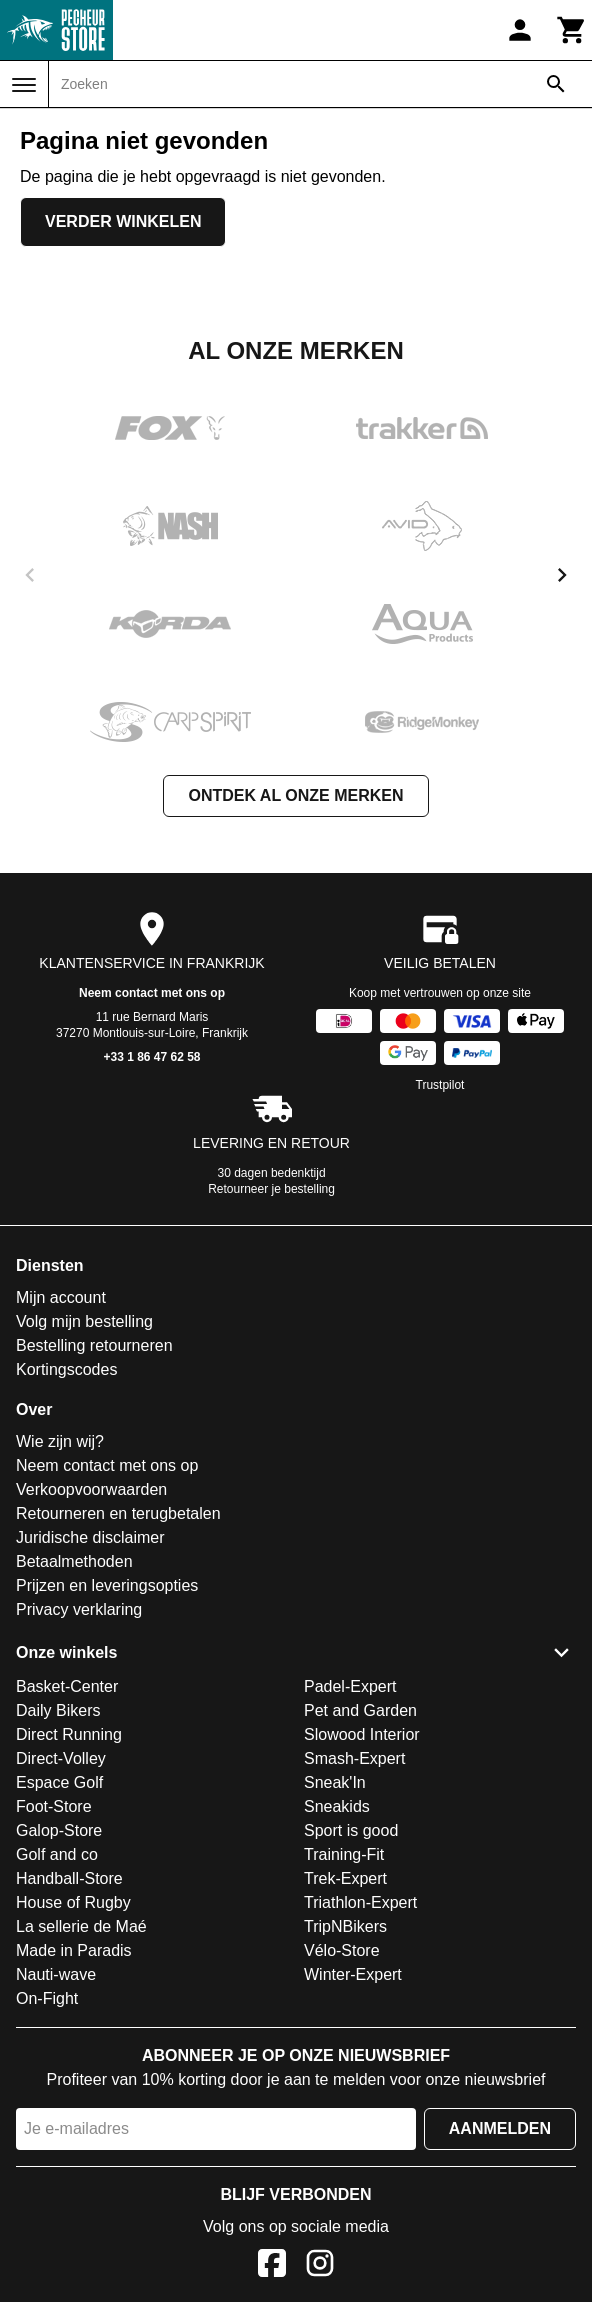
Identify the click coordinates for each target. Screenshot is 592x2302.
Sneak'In (335, 1782)
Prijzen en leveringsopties (107, 1585)
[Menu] (24, 85)
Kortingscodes (66, 1369)
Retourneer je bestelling (271, 1189)
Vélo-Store (342, 1950)
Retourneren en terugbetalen (118, 1513)
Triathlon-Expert (360, 1902)
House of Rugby (73, 1902)
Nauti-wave (56, 1974)
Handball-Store (69, 1878)
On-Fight (47, 1998)
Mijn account (61, 1297)
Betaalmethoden (74, 1561)
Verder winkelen (123, 221)
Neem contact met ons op (152, 993)
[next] (562, 575)
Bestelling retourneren (94, 1345)
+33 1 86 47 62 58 (151, 1057)
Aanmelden (500, 2128)
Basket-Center (67, 1686)
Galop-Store (59, 1830)
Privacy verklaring (79, 1609)
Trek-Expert (345, 1878)
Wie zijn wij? (60, 1441)
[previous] (30, 575)
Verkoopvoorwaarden (91, 1489)
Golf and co (57, 1854)
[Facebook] (272, 2266)
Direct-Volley (61, 1758)
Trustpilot (440, 1085)
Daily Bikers (58, 1710)
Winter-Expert (353, 1974)
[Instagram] (320, 2266)
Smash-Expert (354, 1758)
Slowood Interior (362, 1734)
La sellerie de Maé (81, 1926)
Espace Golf (59, 1782)
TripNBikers (345, 1926)
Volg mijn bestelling (84, 1321)
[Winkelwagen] (572, 30)
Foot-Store (54, 1806)
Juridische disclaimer (90, 1537)
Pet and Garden (360, 1710)
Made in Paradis (74, 1950)
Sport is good (351, 1830)
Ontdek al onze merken (295, 795)
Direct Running (69, 1734)
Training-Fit (344, 1854)
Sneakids (337, 1806)
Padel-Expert (350, 1686)
